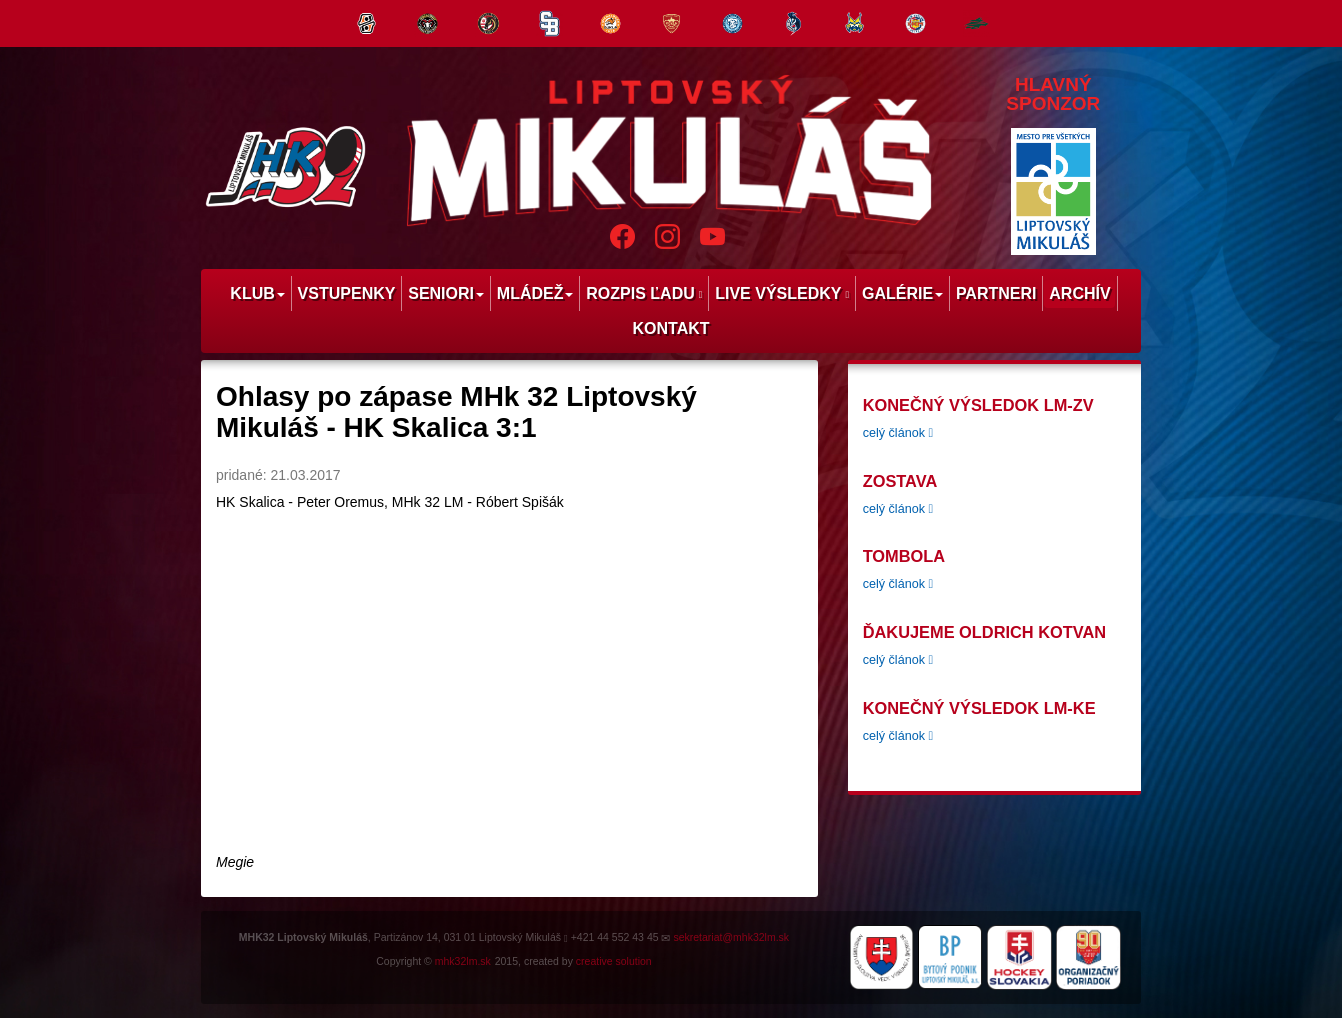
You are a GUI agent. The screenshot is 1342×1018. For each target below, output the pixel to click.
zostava (900, 481)
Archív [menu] (1079, 293)
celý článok (898, 433)
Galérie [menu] (902, 293)
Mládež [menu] (535, 293)
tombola (904, 556)
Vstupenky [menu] (347, 293)
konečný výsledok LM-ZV (978, 405)
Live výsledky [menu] (782, 293)
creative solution (614, 961)
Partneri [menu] (996, 293)
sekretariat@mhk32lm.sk (731, 937)
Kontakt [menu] (670, 328)
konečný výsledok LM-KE (979, 708)
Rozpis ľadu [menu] (644, 293)
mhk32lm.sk (463, 961)
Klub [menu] (257, 293)
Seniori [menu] (446, 293)
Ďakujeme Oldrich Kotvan (985, 632)
